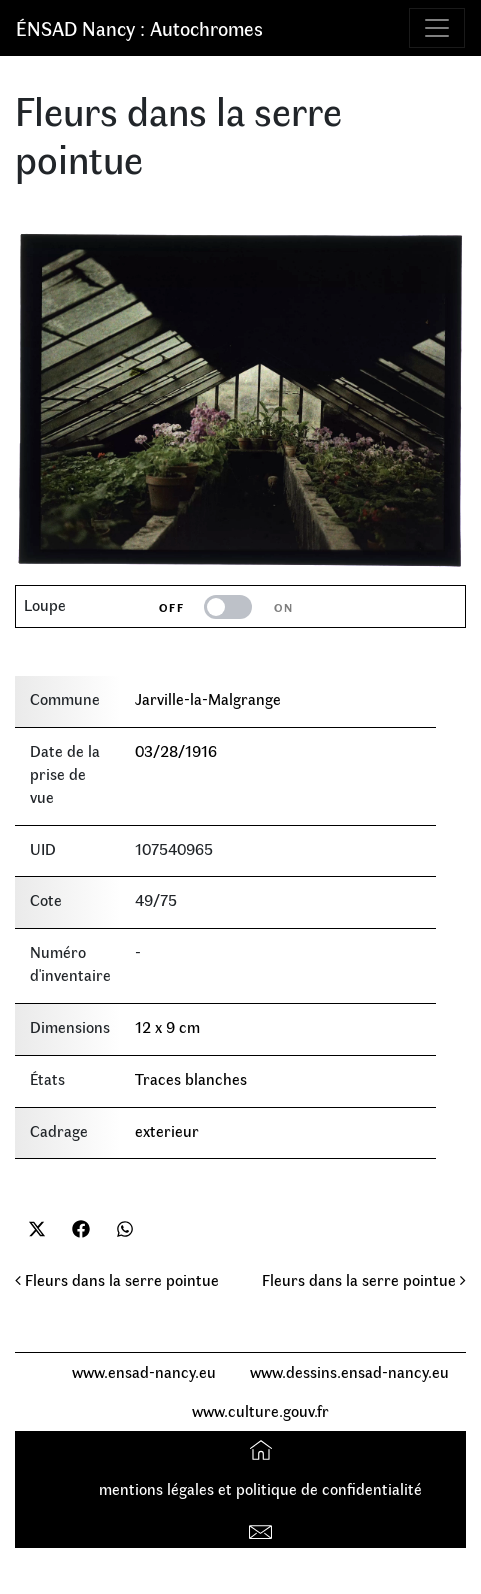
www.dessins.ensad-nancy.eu (349, 1371)
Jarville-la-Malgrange (208, 698)
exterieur (167, 1130)
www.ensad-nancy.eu (144, 1371)
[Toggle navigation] (437, 28)
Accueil (263, 1449)
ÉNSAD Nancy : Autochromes (139, 27)
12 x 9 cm (167, 1026)
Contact (263, 1527)
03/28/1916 (176, 750)
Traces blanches (191, 1078)
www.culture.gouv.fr (260, 1410)
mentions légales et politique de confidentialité (260, 1488)
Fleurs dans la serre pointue (117, 1279)
